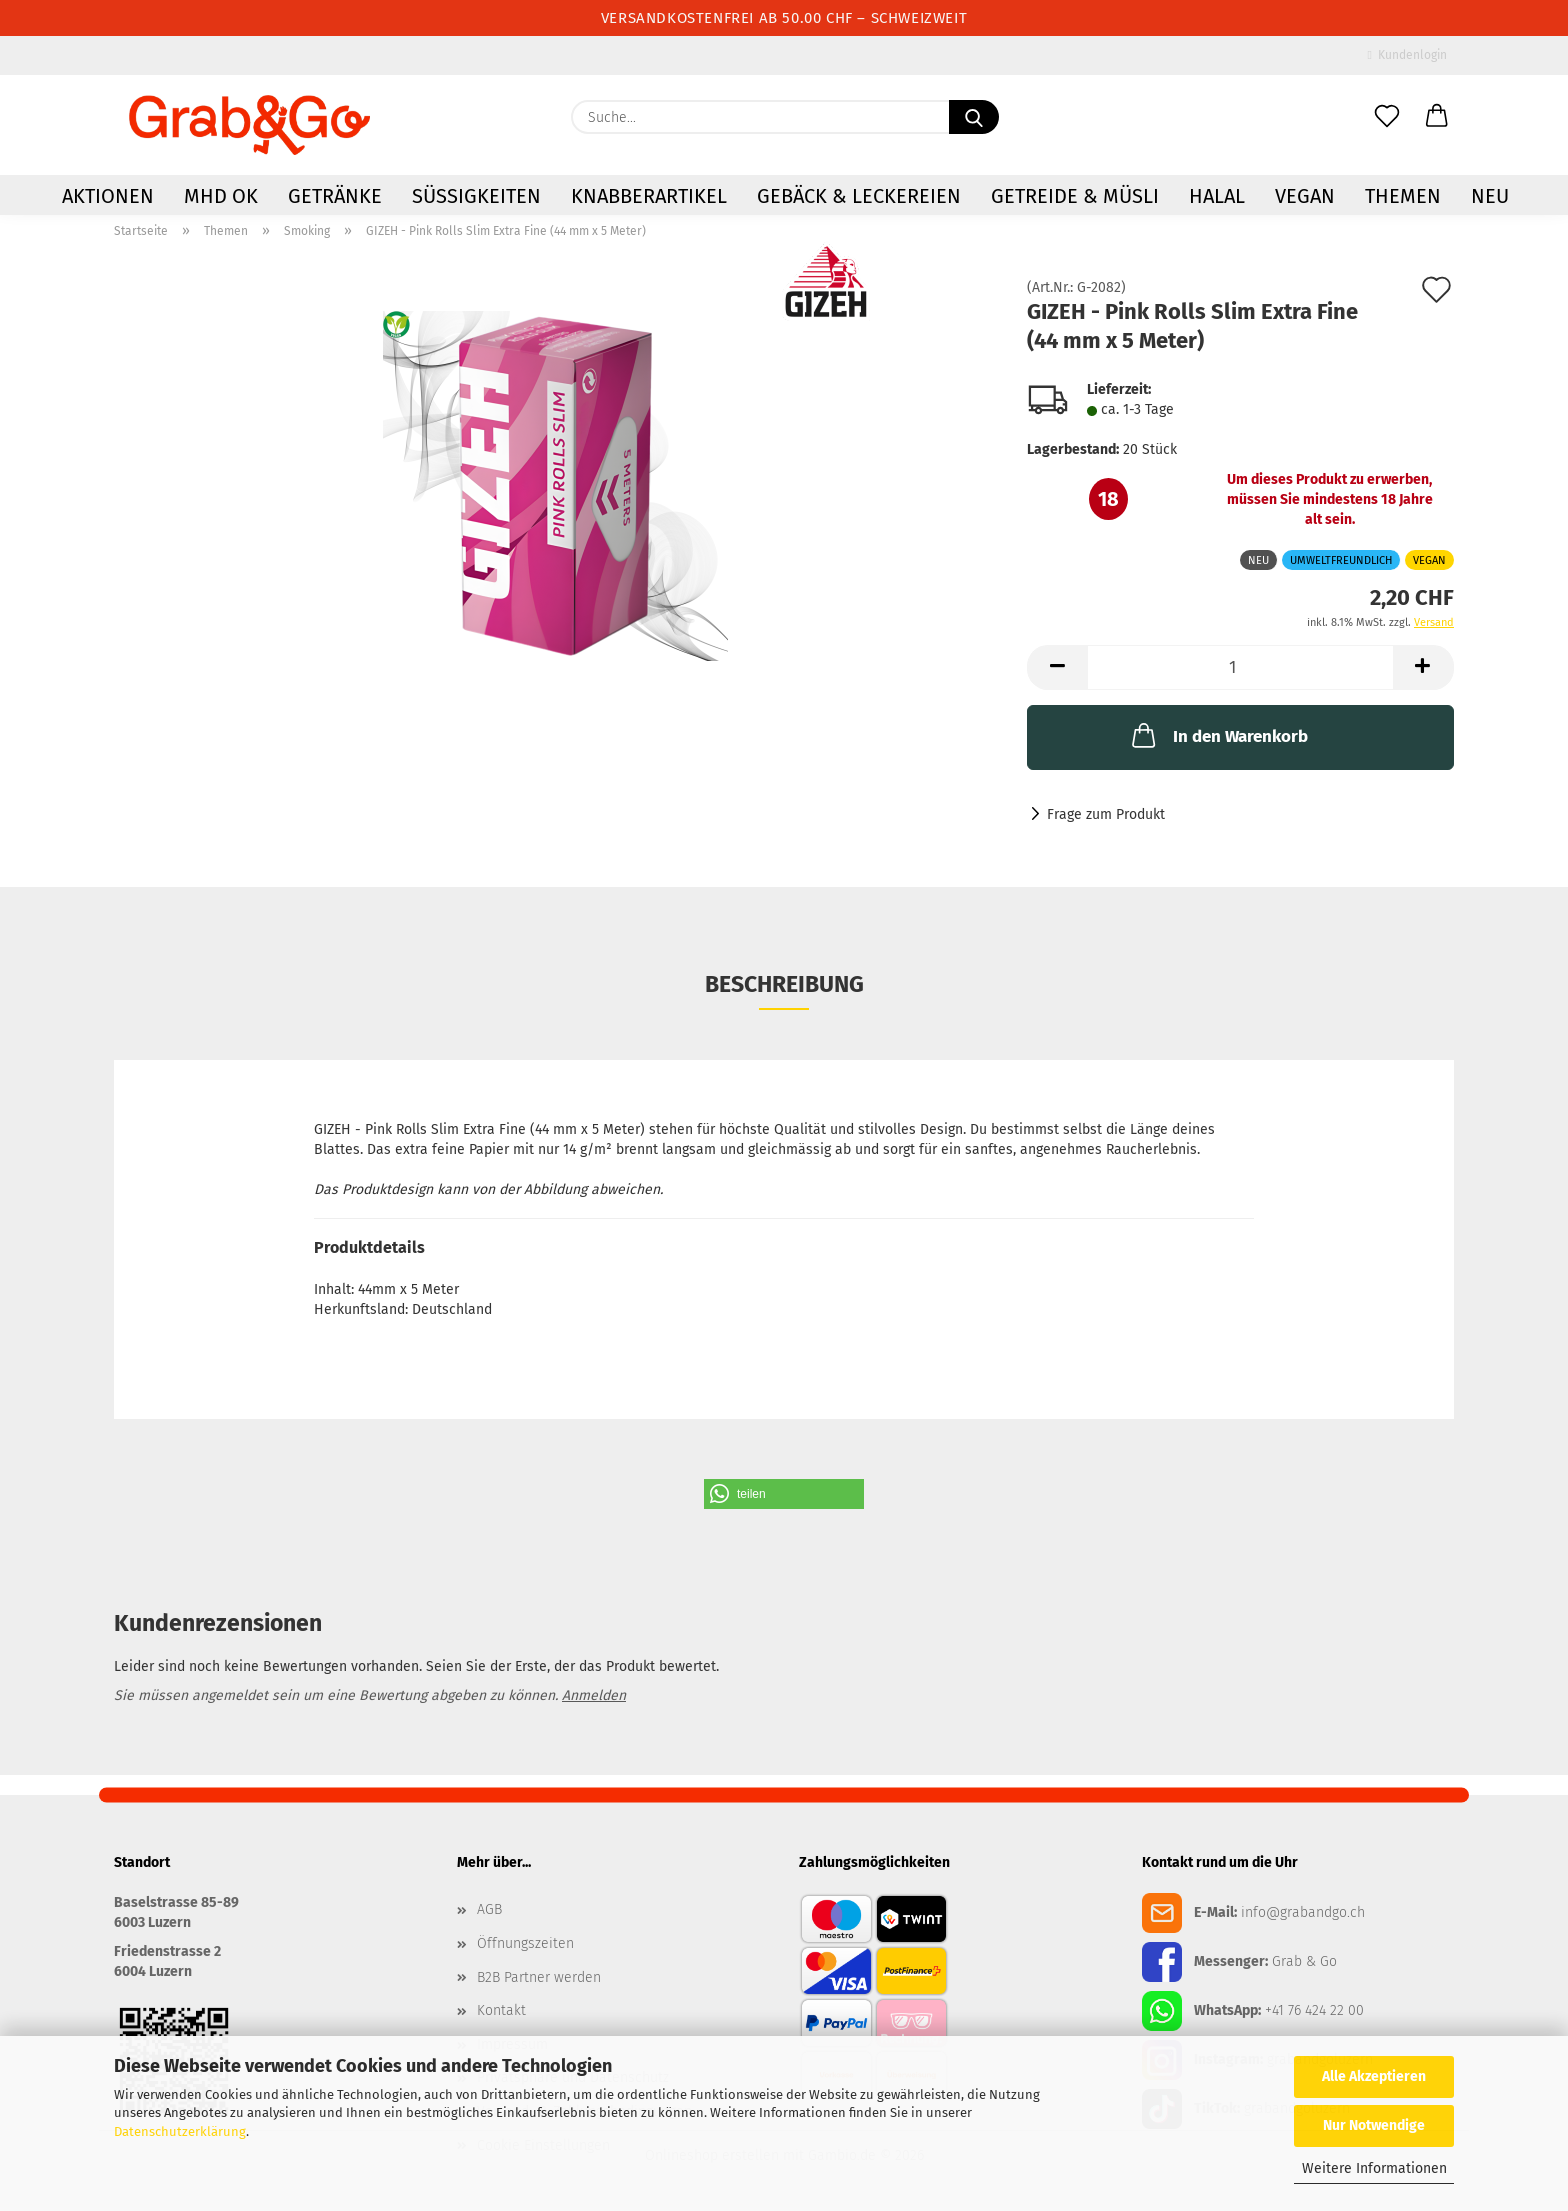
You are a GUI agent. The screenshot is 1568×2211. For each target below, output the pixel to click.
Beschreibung (784, 984)
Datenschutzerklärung (180, 2131)
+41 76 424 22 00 (1314, 2010)
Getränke (335, 197)
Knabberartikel (649, 197)
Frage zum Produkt (1106, 814)
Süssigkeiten (476, 197)
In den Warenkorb (1218, 735)
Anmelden (594, 1695)
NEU (1490, 197)
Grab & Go (1304, 1961)
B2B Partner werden (539, 1977)
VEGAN (1305, 197)
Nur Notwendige (1374, 2125)
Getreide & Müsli (1075, 197)
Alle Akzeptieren (1374, 2076)
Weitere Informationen (1374, 2168)
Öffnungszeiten (525, 1943)
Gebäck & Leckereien (859, 197)
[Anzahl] (1240, 667)
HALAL (1217, 197)
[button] (1437, 118)
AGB (489, 1909)
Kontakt (501, 2010)
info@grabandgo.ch (1303, 1912)
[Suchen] (974, 118)
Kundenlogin (1407, 56)
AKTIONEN (108, 197)
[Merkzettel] (1387, 118)
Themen (1403, 197)
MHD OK (221, 197)
